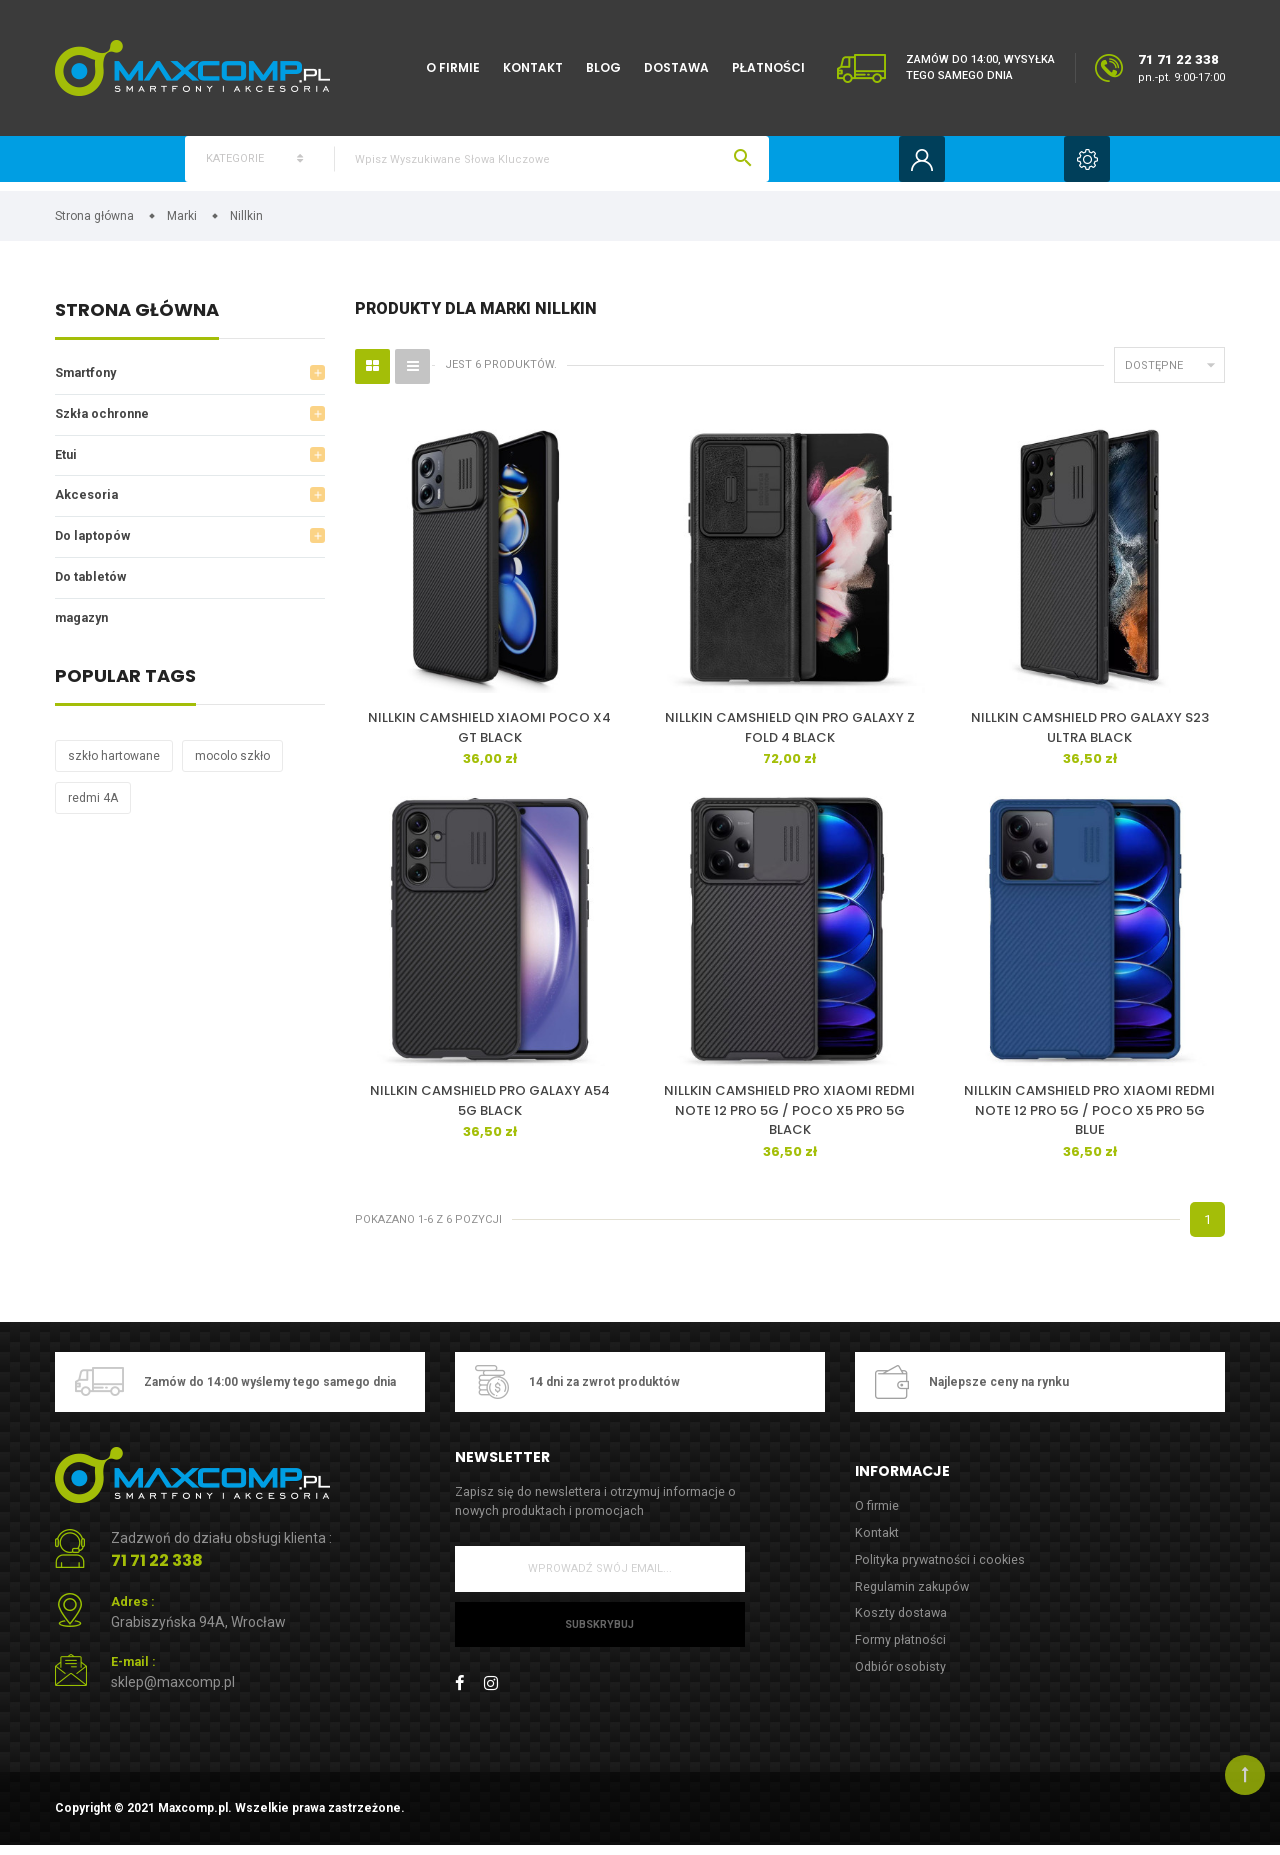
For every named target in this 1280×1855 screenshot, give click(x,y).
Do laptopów (94, 546)
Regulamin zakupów (914, 1594)
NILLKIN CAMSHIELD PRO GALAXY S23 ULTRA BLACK (1090, 734)
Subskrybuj (599, 1630)
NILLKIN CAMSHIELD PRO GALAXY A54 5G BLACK (490, 1106)
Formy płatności (902, 1649)
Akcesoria (87, 505)
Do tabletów (92, 588)
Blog (603, 67)
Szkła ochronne (105, 422)
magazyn (84, 629)
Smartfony (88, 380)
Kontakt (533, 67)
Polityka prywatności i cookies (942, 1566)
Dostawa (676, 67)
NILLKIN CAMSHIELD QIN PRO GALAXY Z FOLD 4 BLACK (790, 734)
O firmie (453, 67)
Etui (66, 463)
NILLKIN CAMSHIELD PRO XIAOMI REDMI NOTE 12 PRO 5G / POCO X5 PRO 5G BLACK (789, 1116)
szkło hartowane (114, 769)
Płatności (768, 67)
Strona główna (137, 318)
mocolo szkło (232, 769)
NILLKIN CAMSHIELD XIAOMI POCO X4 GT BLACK (489, 734)
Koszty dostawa (902, 1621)
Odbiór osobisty (902, 1676)
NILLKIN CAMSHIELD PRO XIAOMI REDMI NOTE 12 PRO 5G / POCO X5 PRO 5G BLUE (1089, 1116)
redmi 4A (93, 811)
